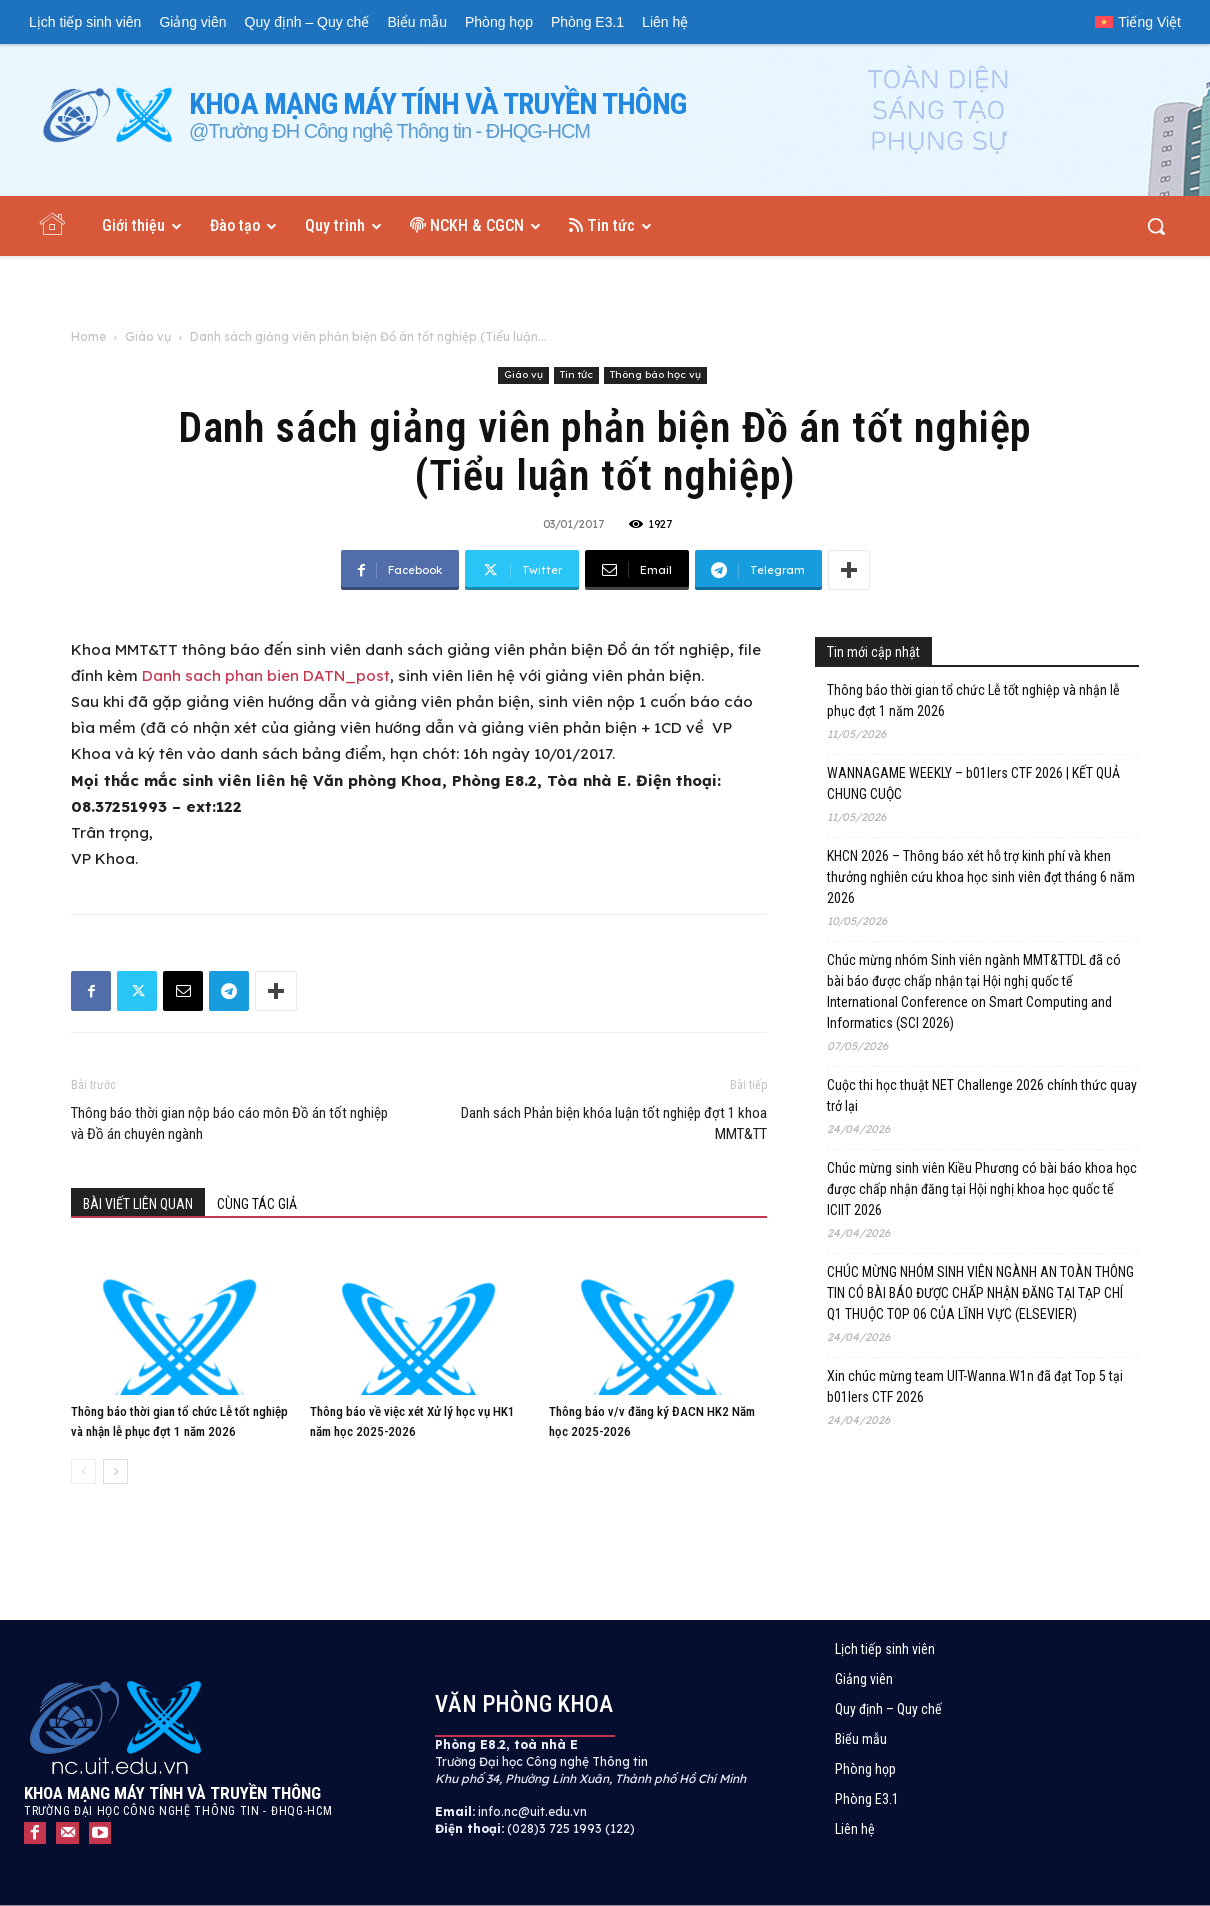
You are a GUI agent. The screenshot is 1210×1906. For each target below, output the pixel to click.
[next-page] (115, 1471)
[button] (1156, 226)
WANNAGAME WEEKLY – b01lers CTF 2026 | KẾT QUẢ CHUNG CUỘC (973, 783)
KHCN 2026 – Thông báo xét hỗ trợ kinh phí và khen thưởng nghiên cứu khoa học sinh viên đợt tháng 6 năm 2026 (981, 877)
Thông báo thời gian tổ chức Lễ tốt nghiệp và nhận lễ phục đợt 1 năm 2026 (973, 700)
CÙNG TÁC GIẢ (257, 1204)
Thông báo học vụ (655, 374)
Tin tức (576, 374)
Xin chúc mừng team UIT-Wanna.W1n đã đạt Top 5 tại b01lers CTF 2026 (975, 1386)
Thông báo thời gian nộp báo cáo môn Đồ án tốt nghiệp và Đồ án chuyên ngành (229, 1123)
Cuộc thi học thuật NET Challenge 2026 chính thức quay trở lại (982, 1095)
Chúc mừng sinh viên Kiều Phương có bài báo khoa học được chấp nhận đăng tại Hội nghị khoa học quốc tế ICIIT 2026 (982, 1189)
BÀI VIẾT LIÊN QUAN (138, 1204)
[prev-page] (83, 1471)
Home (88, 336)
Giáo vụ (148, 336)
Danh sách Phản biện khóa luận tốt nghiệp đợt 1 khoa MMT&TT (614, 1123)
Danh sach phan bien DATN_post (266, 675)
